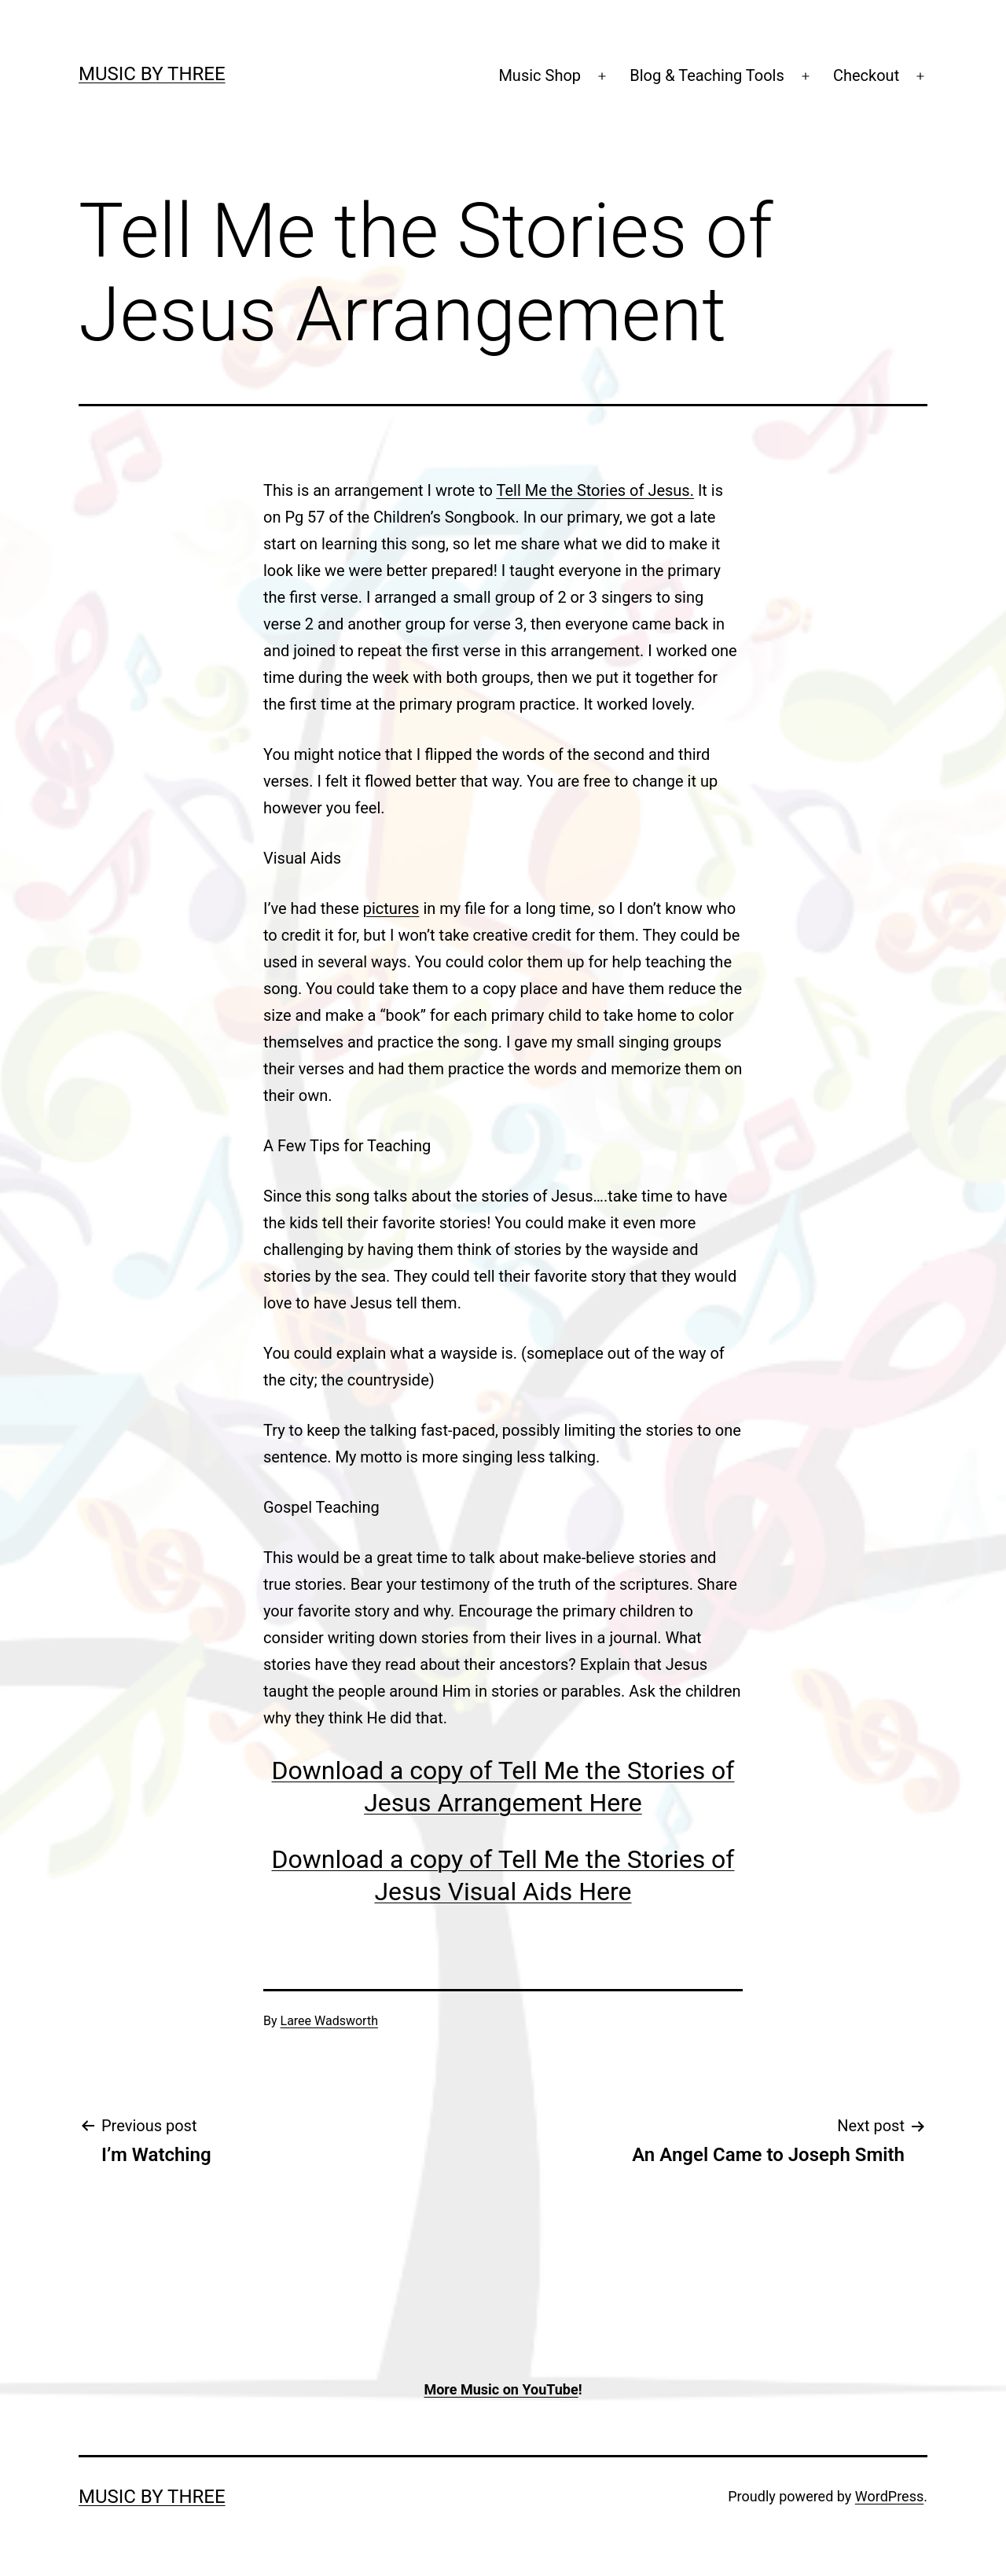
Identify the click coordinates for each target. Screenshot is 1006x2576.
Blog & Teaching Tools (707, 75)
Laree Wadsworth (329, 2020)
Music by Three (152, 74)
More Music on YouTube (501, 2389)
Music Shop (539, 75)
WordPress (889, 2496)
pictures (391, 908)
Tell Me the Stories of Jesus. (594, 490)
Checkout (866, 75)
